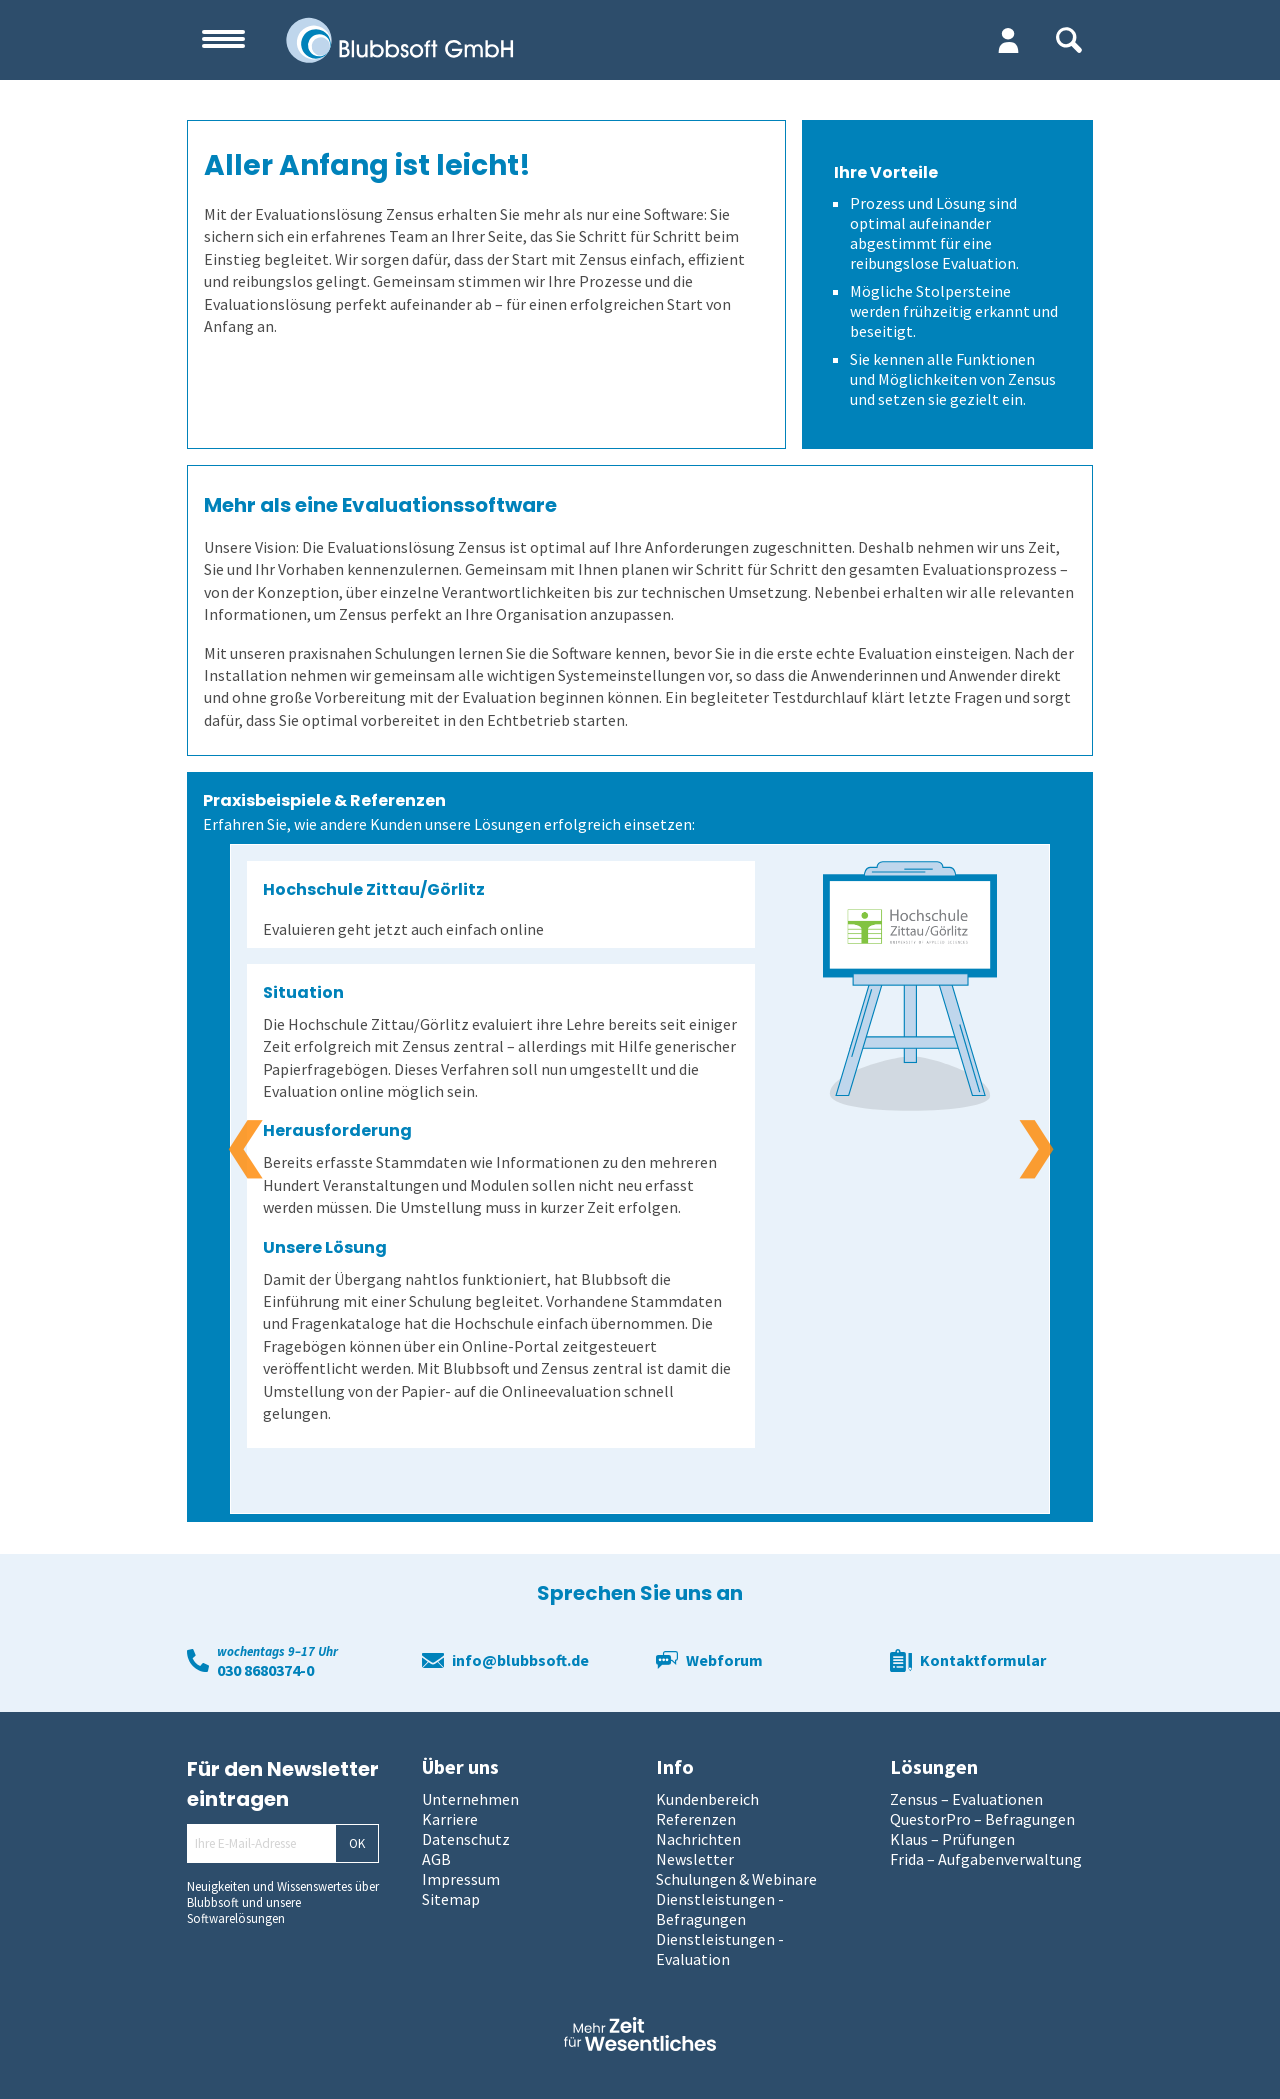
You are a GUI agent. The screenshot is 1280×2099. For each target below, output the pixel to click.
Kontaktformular (983, 1660)
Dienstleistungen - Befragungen (720, 1909)
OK (357, 1843)
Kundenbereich (707, 1799)
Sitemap (451, 1899)
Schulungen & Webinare (736, 1879)
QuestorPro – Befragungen (982, 1819)
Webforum (724, 1660)
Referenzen (696, 1819)
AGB (436, 1859)
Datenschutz (466, 1839)
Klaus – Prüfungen (952, 1839)
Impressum (461, 1879)
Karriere (450, 1819)
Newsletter (695, 1859)
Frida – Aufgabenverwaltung (986, 1859)
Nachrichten (698, 1839)
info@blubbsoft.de (520, 1660)
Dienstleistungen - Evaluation (720, 1949)
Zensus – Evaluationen (966, 1799)
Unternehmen (470, 1799)
